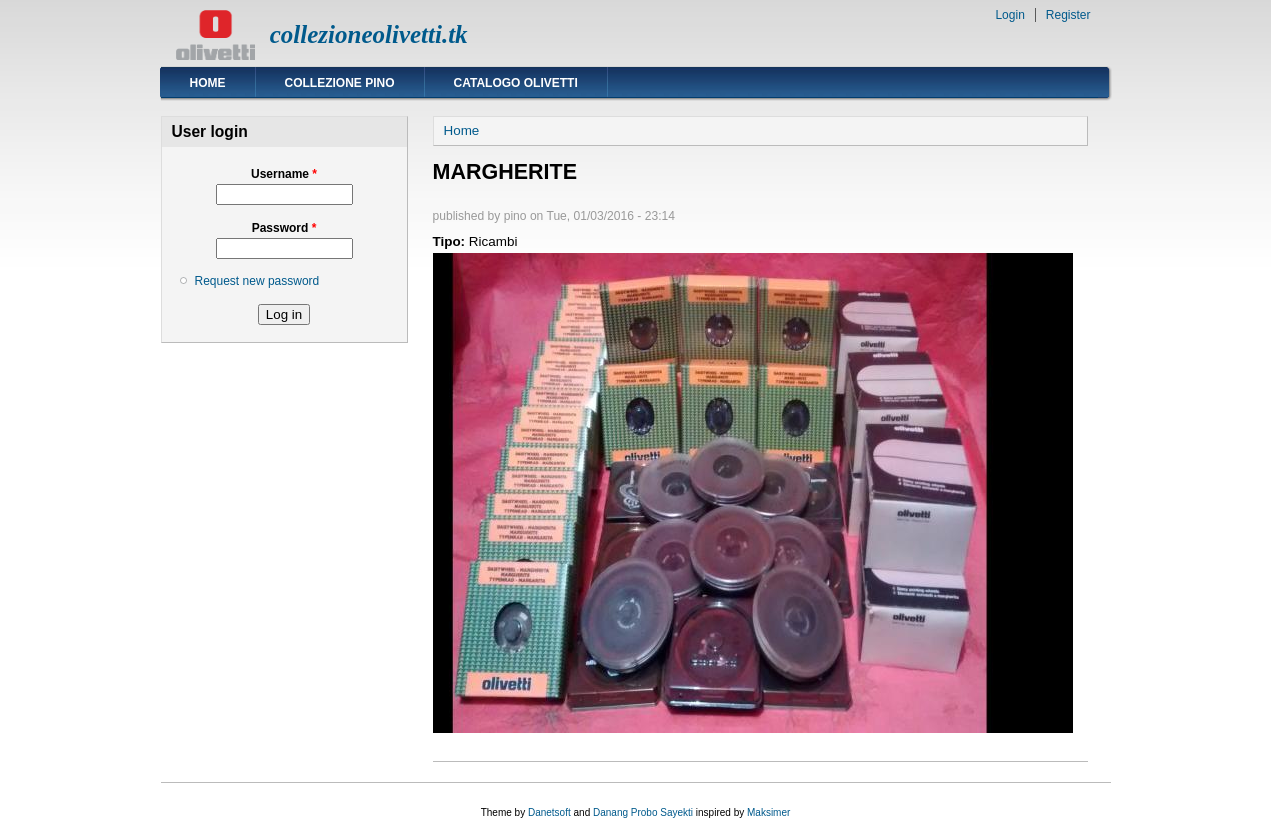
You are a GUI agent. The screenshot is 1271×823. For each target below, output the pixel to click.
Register (1068, 15)
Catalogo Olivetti (516, 83)
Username (284, 174)
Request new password (257, 281)
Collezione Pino (340, 83)
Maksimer (768, 812)
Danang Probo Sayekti (643, 812)
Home (208, 83)
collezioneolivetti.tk (369, 34)
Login (1009, 15)
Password (284, 228)
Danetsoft (549, 812)
